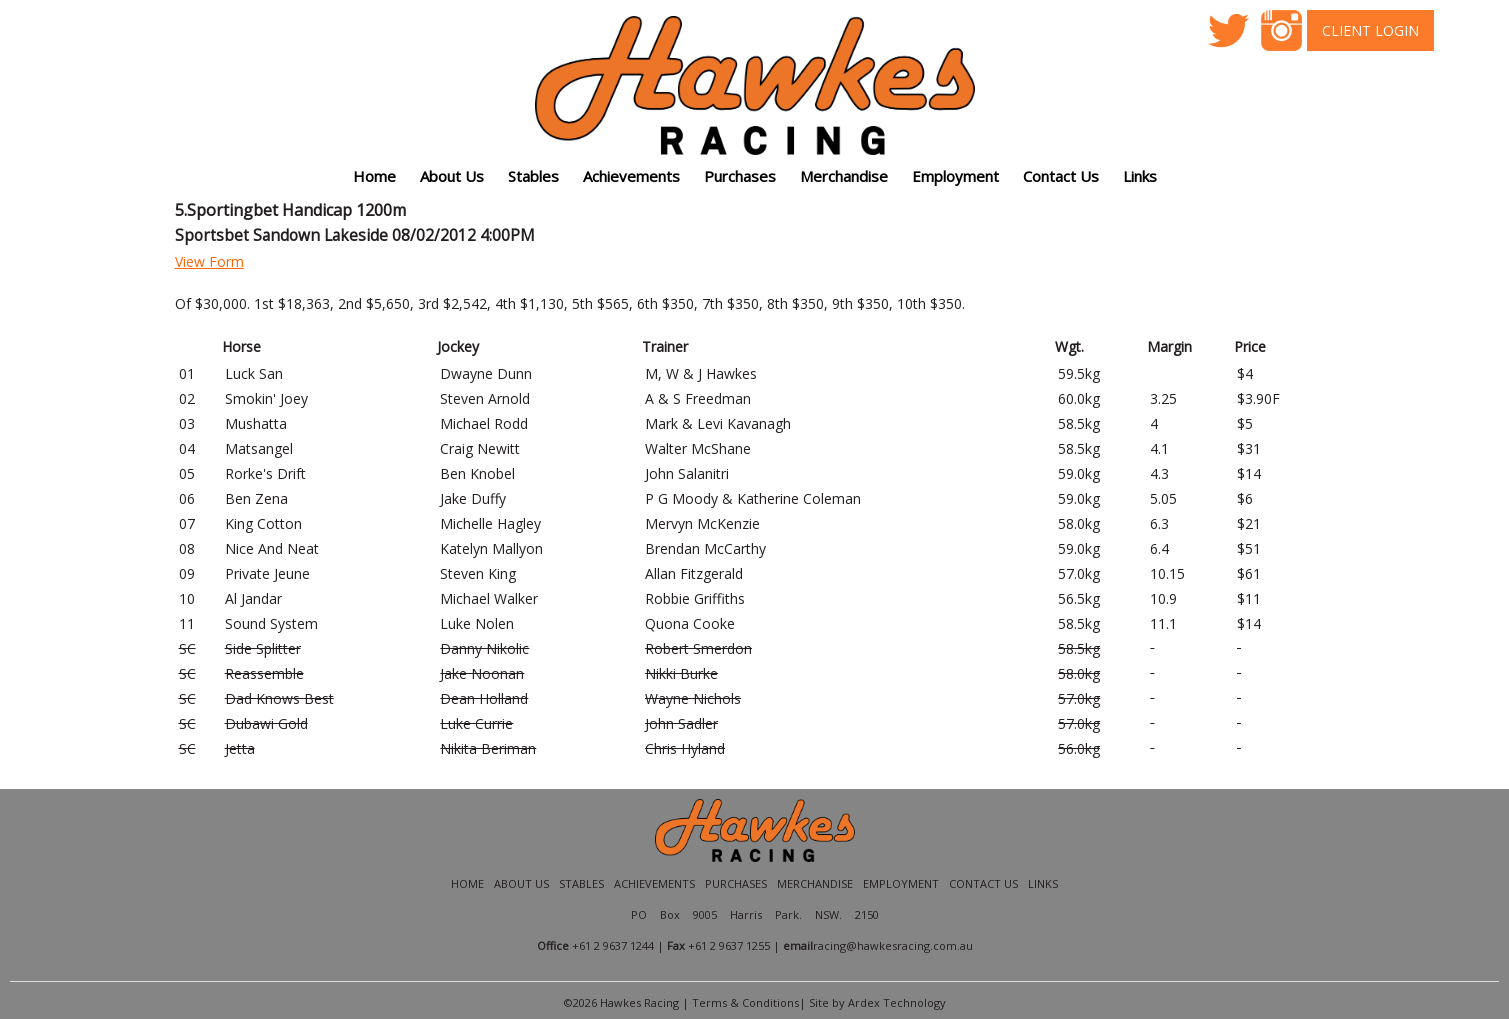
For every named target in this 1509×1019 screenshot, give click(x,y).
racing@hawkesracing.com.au (893, 945)
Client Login (1370, 30)
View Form (209, 261)
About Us (521, 883)
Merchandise (844, 176)
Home (374, 176)
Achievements (654, 883)
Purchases (740, 176)
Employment (955, 176)
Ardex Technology (897, 1002)
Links (1043, 883)
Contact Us (1061, 176)
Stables (533, 176)
